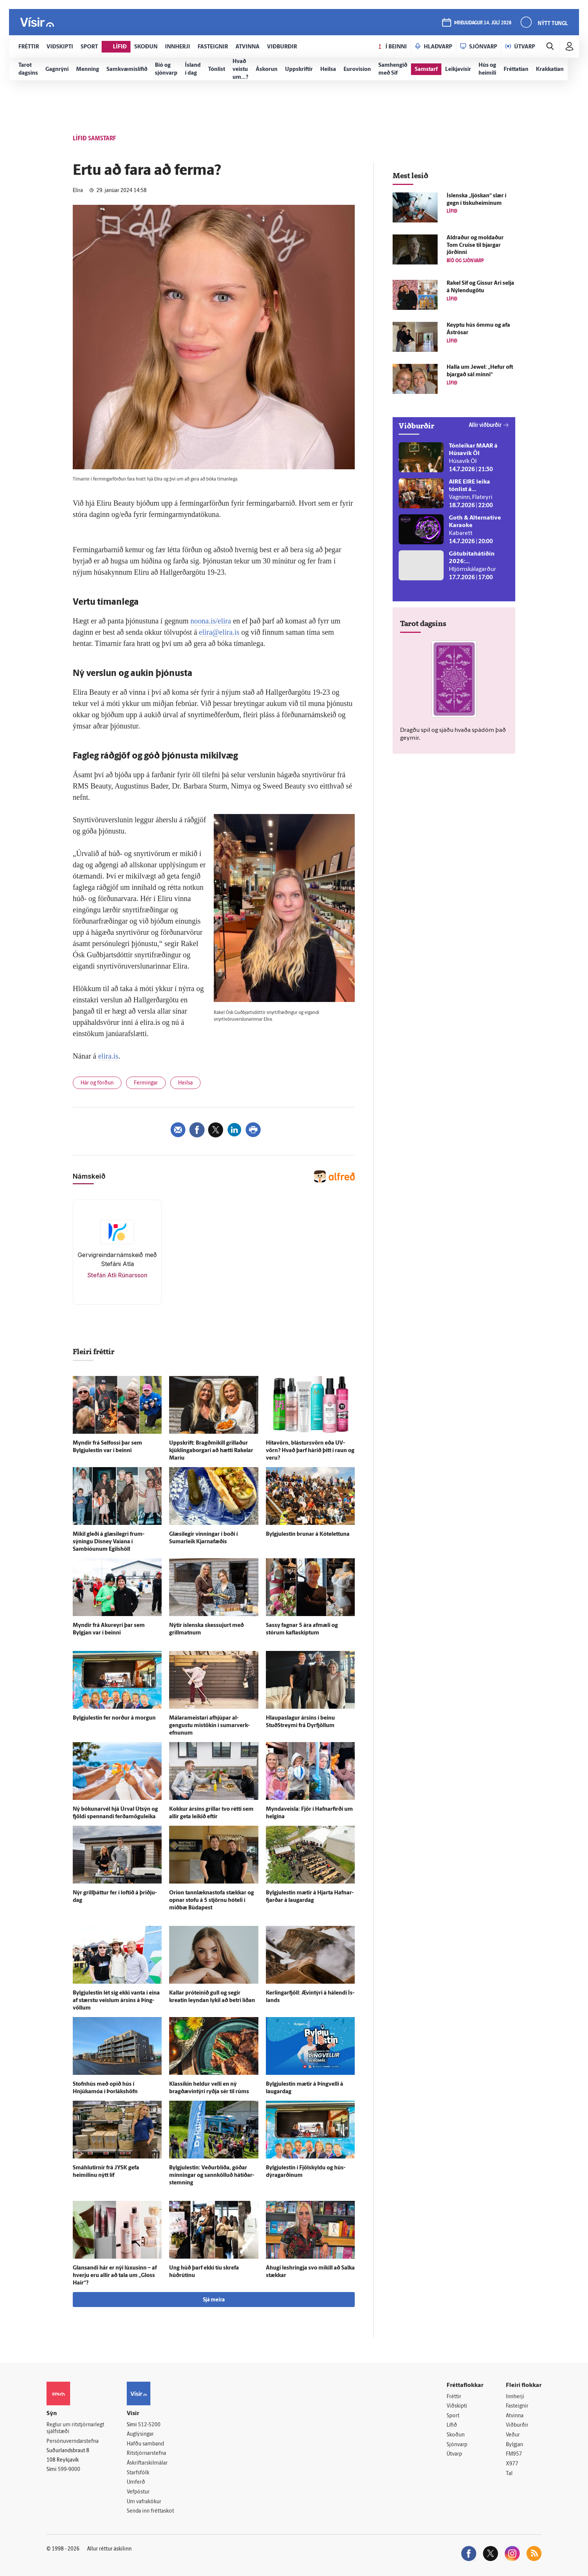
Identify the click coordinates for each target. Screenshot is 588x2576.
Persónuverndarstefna (72, 2441)
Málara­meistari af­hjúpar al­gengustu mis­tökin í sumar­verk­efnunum (209, 1725)
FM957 (514, 2454)
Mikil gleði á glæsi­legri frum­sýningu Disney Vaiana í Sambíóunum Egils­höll (108, 1542)
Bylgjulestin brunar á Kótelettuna (308, 1534)
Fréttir (454, 2397)
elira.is (108, 1056)
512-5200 (149, 2425)
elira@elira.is (219, 632)
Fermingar (146, 1083)
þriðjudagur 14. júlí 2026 (483, 23)
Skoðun (456, 2435)
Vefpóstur (138, 2492)
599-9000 (69, 2469)
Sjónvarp (457, 2445)
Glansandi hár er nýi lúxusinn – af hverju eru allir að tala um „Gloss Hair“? (115, 2275)
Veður (513, 2435)
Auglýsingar (140, 2434)
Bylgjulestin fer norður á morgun (114, 1718)
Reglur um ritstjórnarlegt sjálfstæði (75, 2428)
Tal (509, 2474)
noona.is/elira (210, 621)
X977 (512, 2464)
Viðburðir (517, 2425)
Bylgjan (514, 2445)
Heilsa (185, 1083)
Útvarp (454, 2454)
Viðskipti (457, 2406)
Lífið (452, 2425)
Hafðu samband (145, 2444)
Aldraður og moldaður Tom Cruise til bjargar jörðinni (475, 245)
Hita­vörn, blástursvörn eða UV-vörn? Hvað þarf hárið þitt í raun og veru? (310, 1450)
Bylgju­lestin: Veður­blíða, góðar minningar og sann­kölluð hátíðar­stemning (211, 2175)
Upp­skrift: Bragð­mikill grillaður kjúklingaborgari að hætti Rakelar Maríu (211, 1450)
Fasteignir (517, 2406)
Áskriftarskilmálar (147, 2463)
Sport (453, 2416)
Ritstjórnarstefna (146, 2453)
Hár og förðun (97, 1083)
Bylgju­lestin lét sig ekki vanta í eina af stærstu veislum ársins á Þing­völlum (116, 2000)
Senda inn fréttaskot (150, 2511)
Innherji (515, 2397)
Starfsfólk (138, 2473)
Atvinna (515, 2416)
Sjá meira (214, 2300)
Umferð (136, 2482)
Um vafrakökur (144, 2502)
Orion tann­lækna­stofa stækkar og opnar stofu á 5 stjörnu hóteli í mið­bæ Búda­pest (211, 1900)
